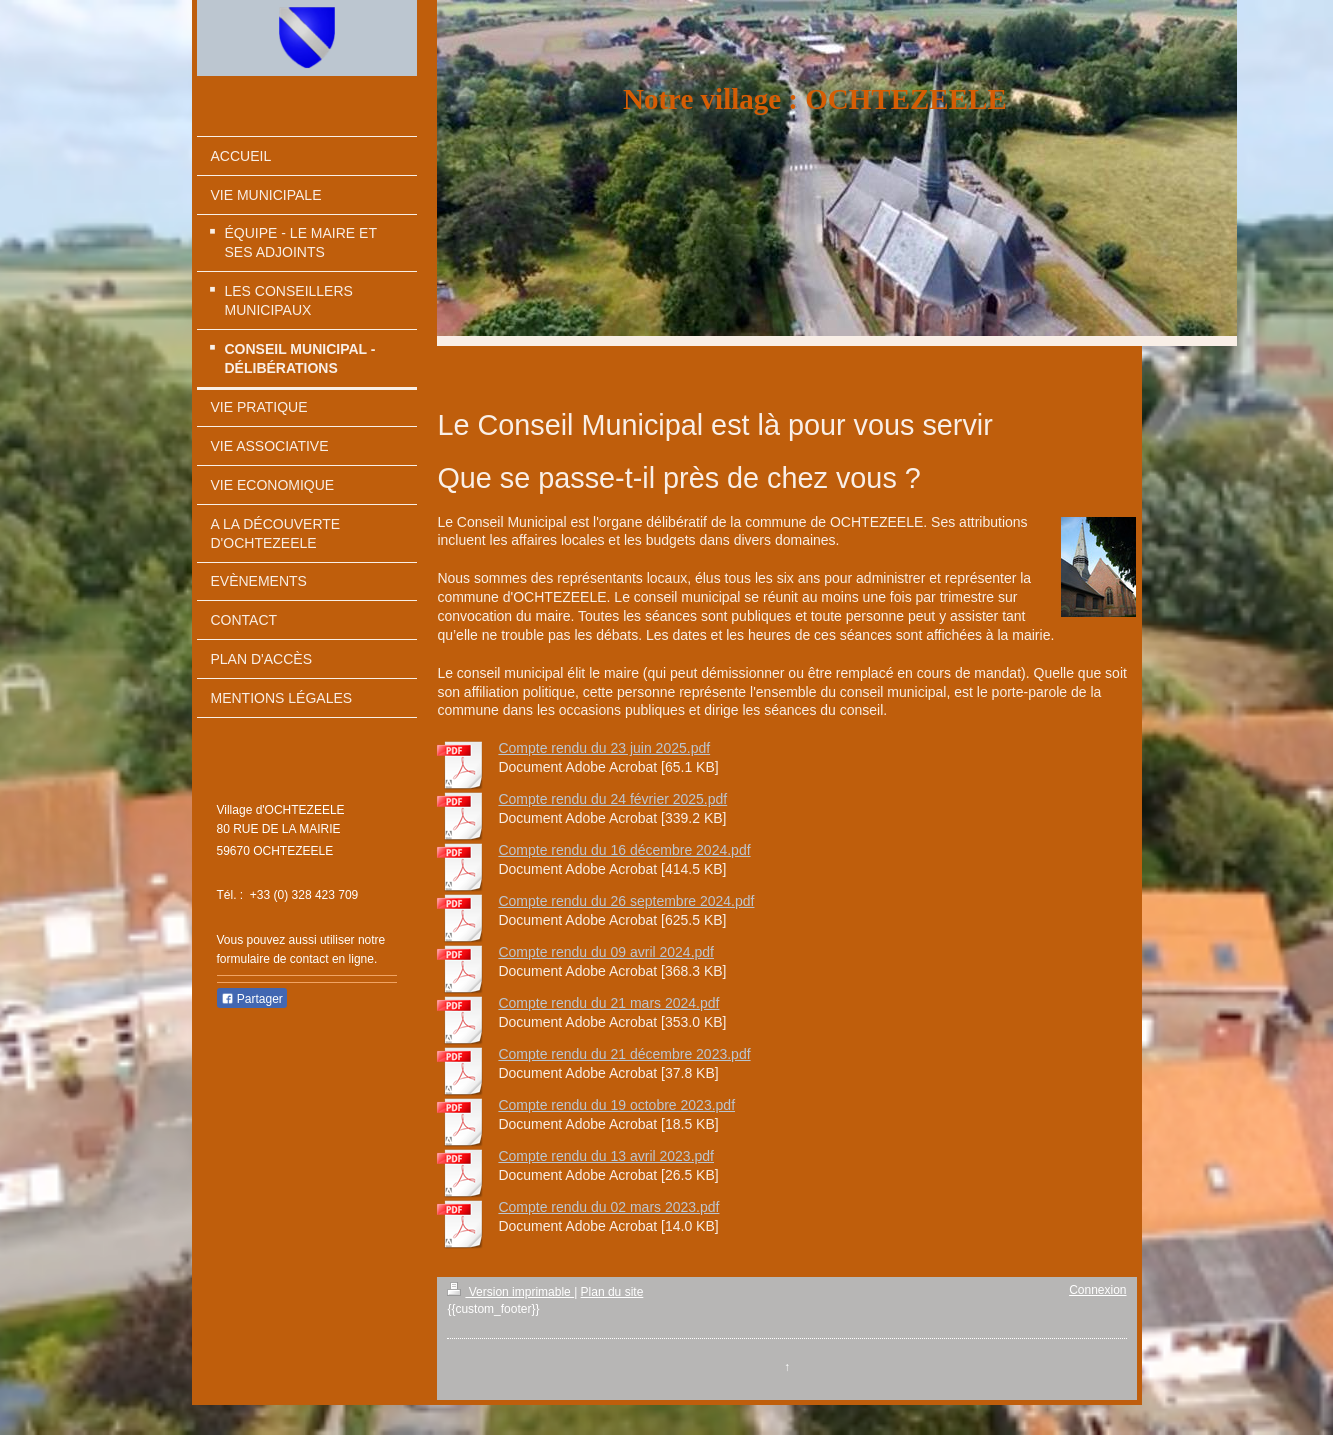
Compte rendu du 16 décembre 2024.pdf (624, 850)
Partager (252, 999)
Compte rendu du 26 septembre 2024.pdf (626, 901)
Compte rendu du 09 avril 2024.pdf (606, 952)
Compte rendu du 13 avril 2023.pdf (606, 1156)
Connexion (1097, 1290)
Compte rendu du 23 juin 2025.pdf (604, 748)
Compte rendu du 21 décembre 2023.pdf (624, 1054)
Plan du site (612, 1292)
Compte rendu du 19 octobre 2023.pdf (616, 1105)
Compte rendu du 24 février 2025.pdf (612, 799)
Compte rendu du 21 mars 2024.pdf (608, 1003)
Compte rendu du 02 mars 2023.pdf (608, 1207)
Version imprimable (510, 1292)
